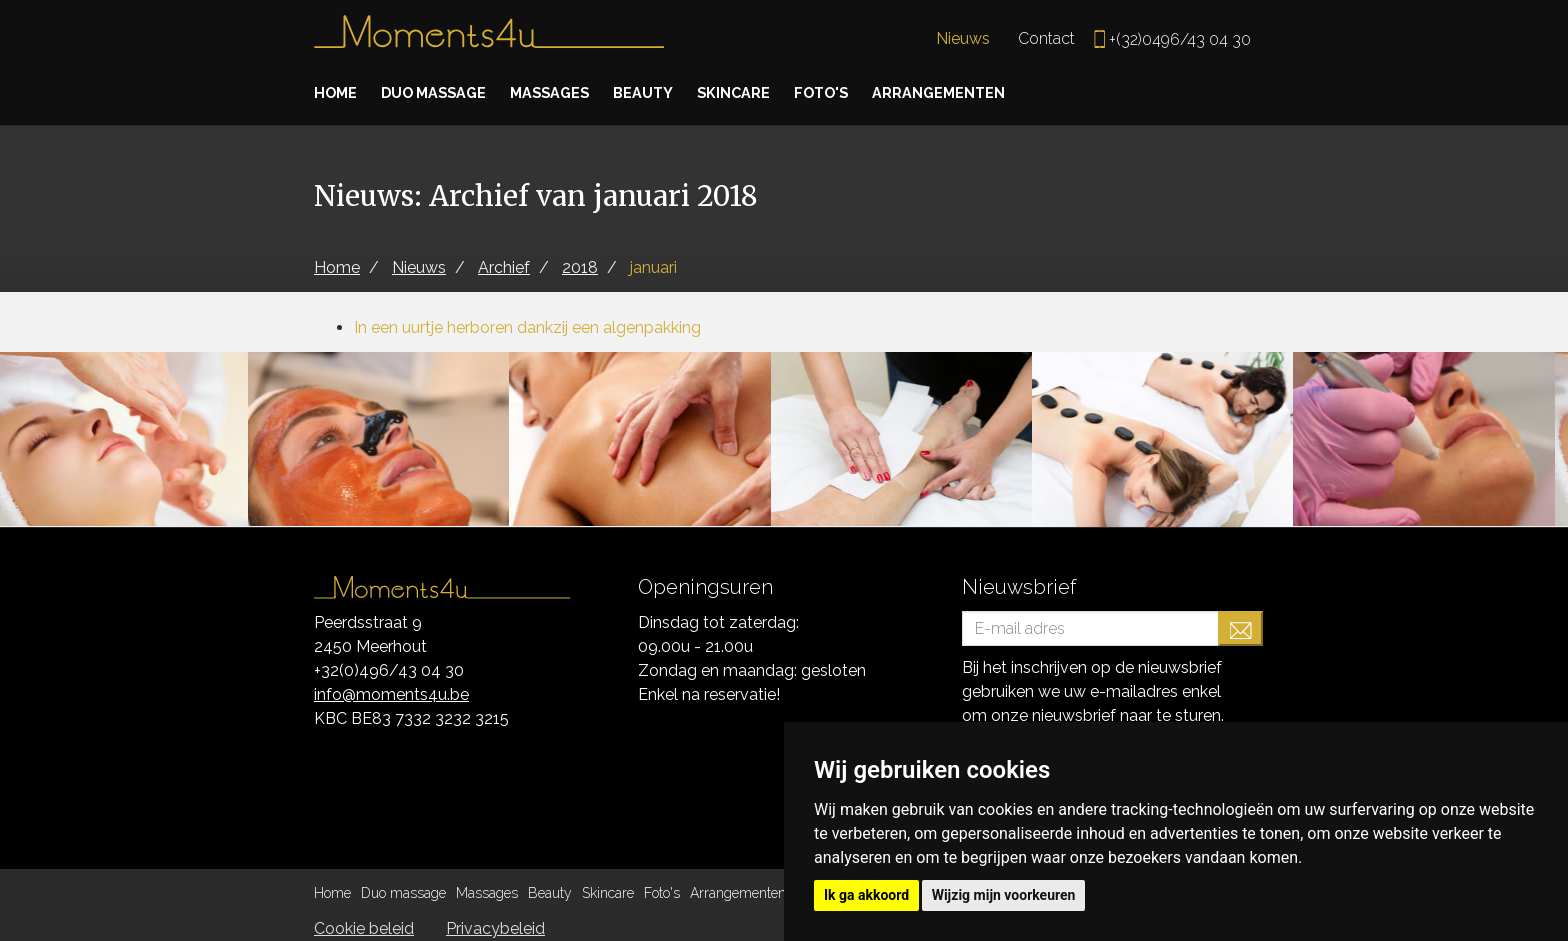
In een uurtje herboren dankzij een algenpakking (527, 327)
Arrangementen (988, 92)
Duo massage (444, 92)
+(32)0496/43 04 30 (1180, 39)
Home (337, 92)
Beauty (670, 92)
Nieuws (963, 38)
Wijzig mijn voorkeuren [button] (1004, 895)
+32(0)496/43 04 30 (389, 670)
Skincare (767, 92)
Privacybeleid (495, 928)
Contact (1046, 38)
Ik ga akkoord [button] (866, 895)
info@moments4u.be (391, 694)
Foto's (861, 92)
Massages (570, 92)
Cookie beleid (364, 928)
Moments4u (489, 40)
